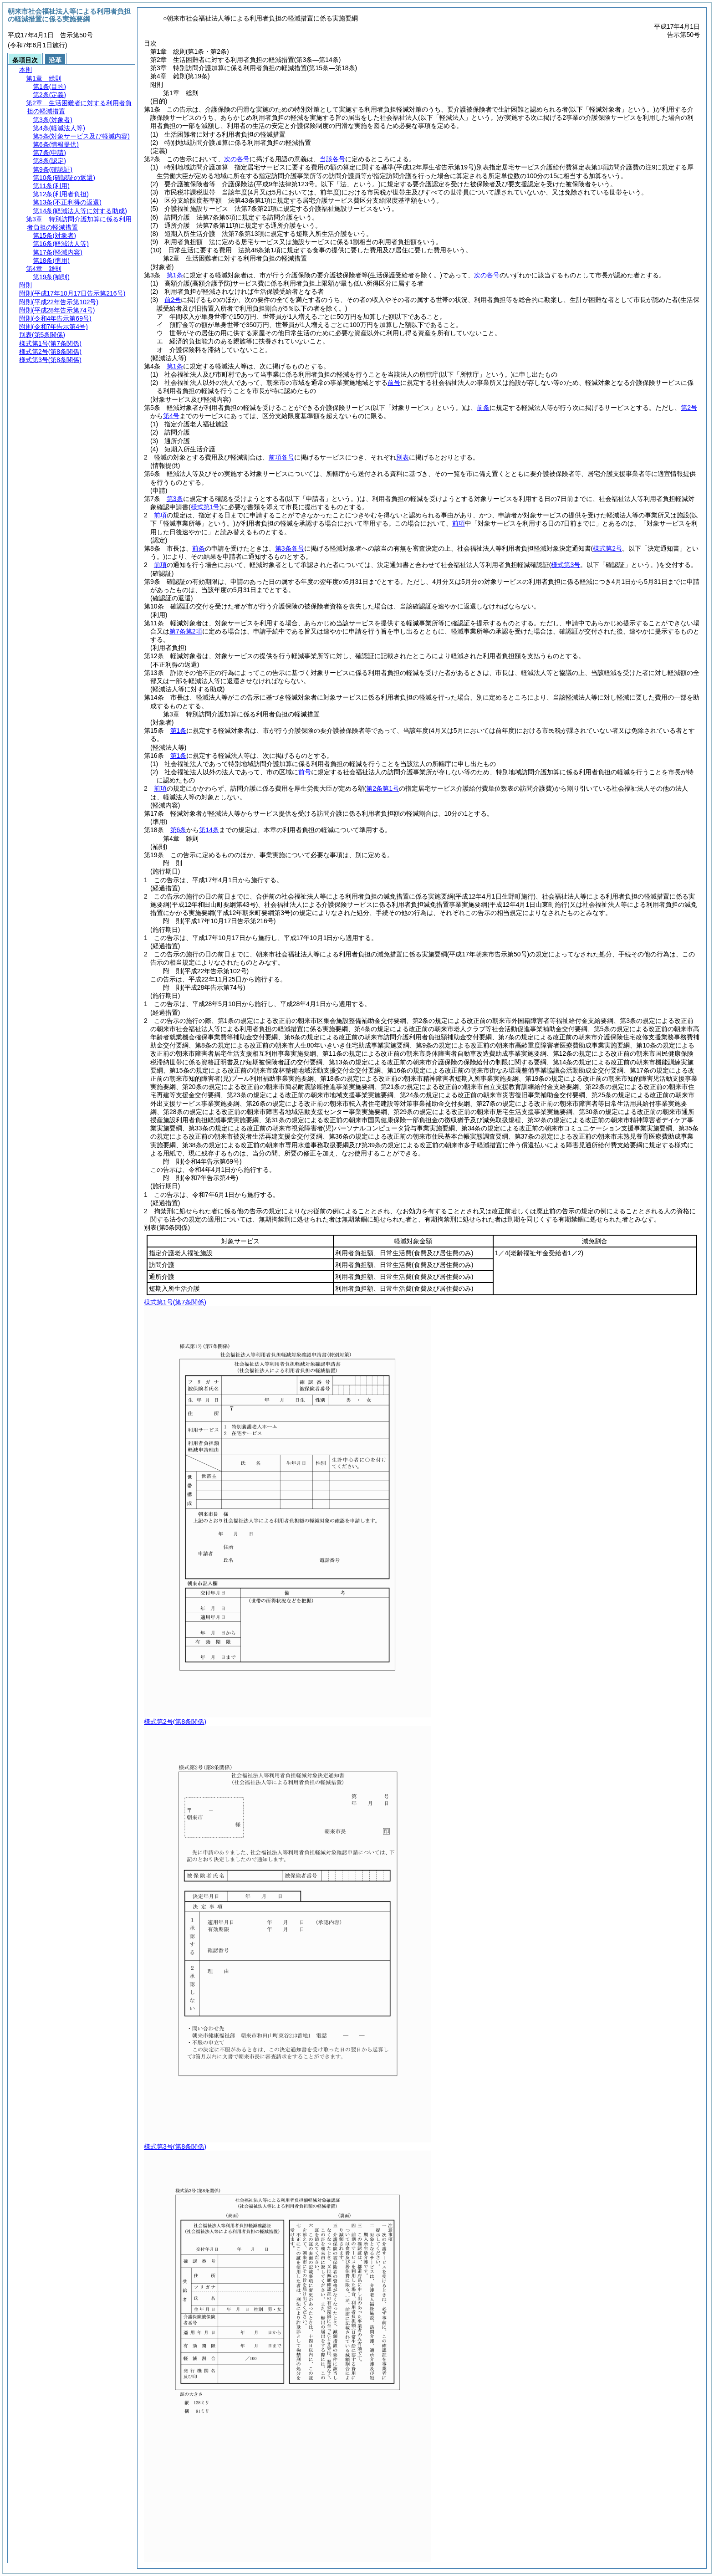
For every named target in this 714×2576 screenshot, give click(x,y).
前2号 (172, 299)
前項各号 (281, 457)
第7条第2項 (185, 631)
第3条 (175, 498)
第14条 (209, 829)
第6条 (178, 829)
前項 (160, 515)
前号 (394, 382)
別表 (402, 457)
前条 (483, 407)
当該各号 (332, 159)
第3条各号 (289, 548)
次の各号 (237, 159)
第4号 (171, 415)
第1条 (175, 275)
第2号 (689, 407)
